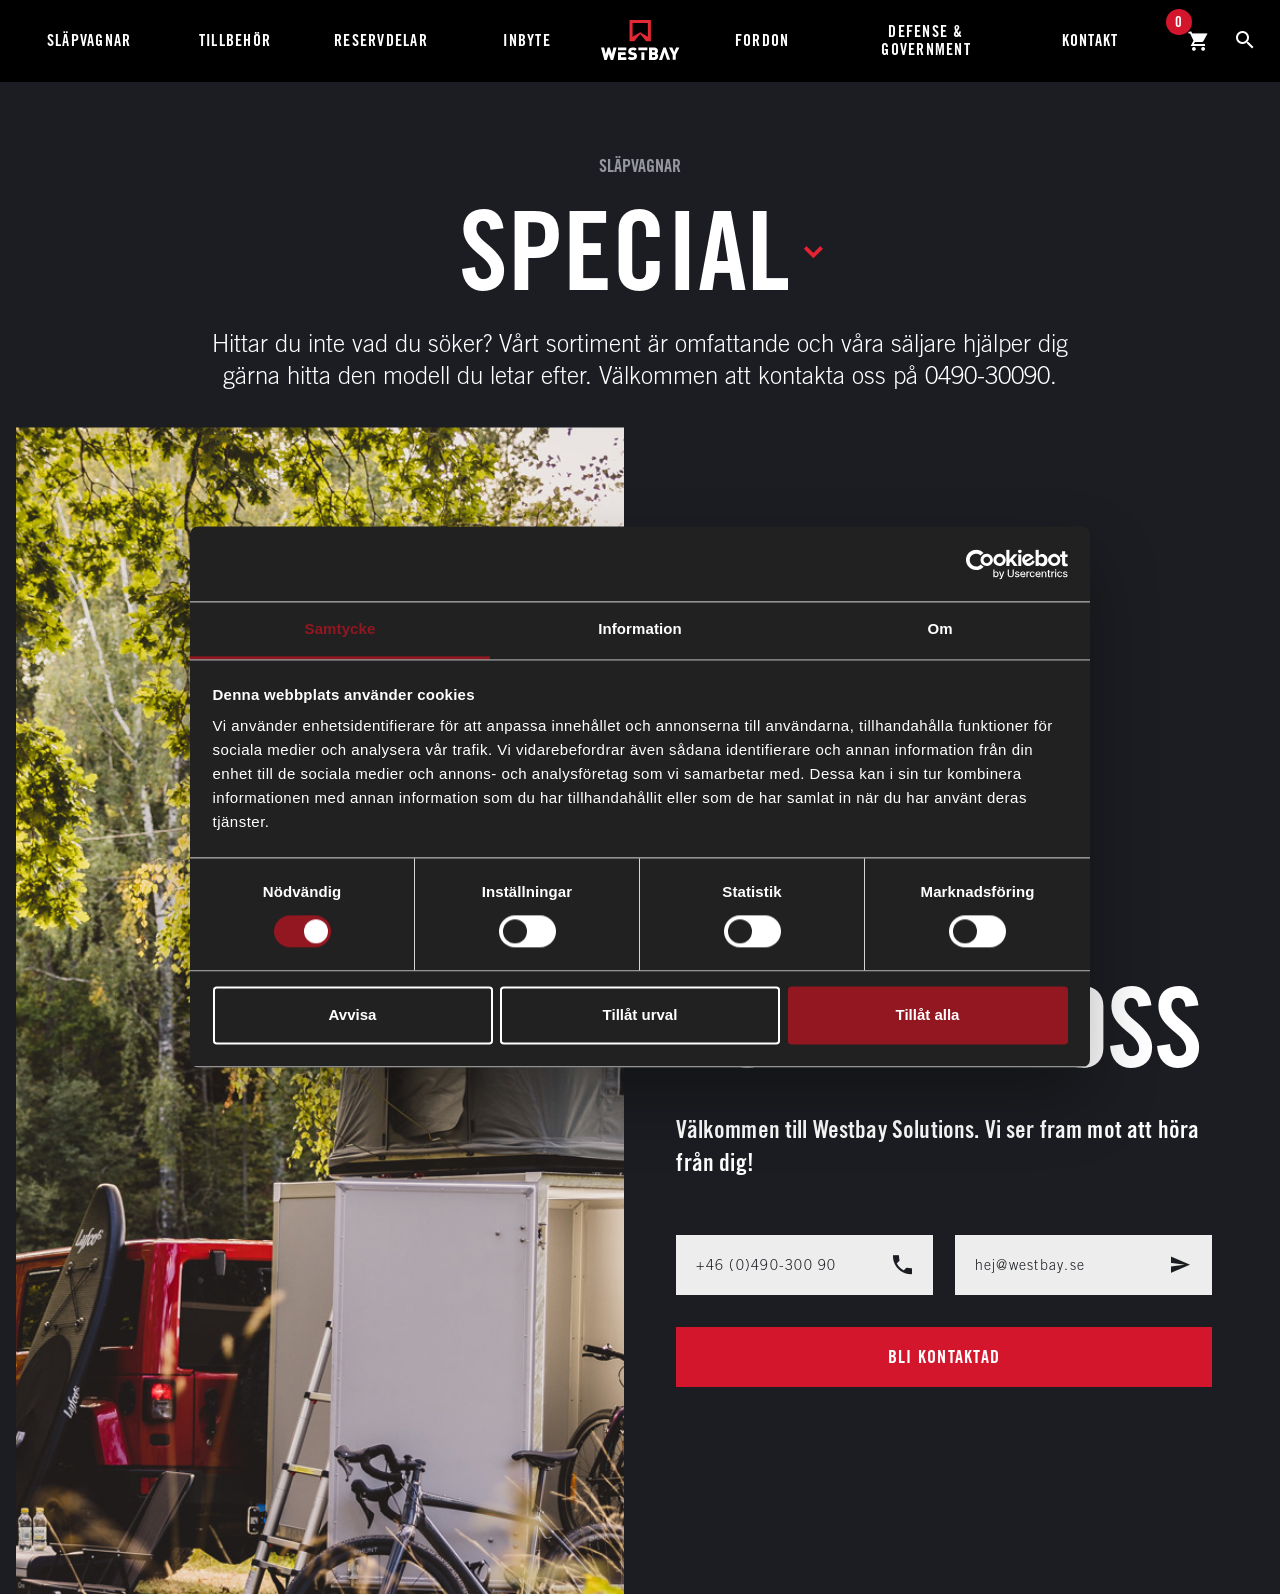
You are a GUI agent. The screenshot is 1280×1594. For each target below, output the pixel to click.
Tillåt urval (640, 1014)
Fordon (762, 40)
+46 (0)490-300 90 (804, 1265)
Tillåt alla (928, 1014)
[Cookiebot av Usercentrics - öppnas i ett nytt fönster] (980, 564)
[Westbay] (640, 32)
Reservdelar (381, 40)
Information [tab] (640, 628)
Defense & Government (926, 40)
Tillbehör (235, 40)
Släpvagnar (89, 40)
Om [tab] (939, 628)
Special (624, 250)
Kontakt (1090, 40)
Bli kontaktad (944, 1356)
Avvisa (353, 1014)
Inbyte (527, 40)
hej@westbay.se (1083, 1265)
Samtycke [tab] (340, 628)
